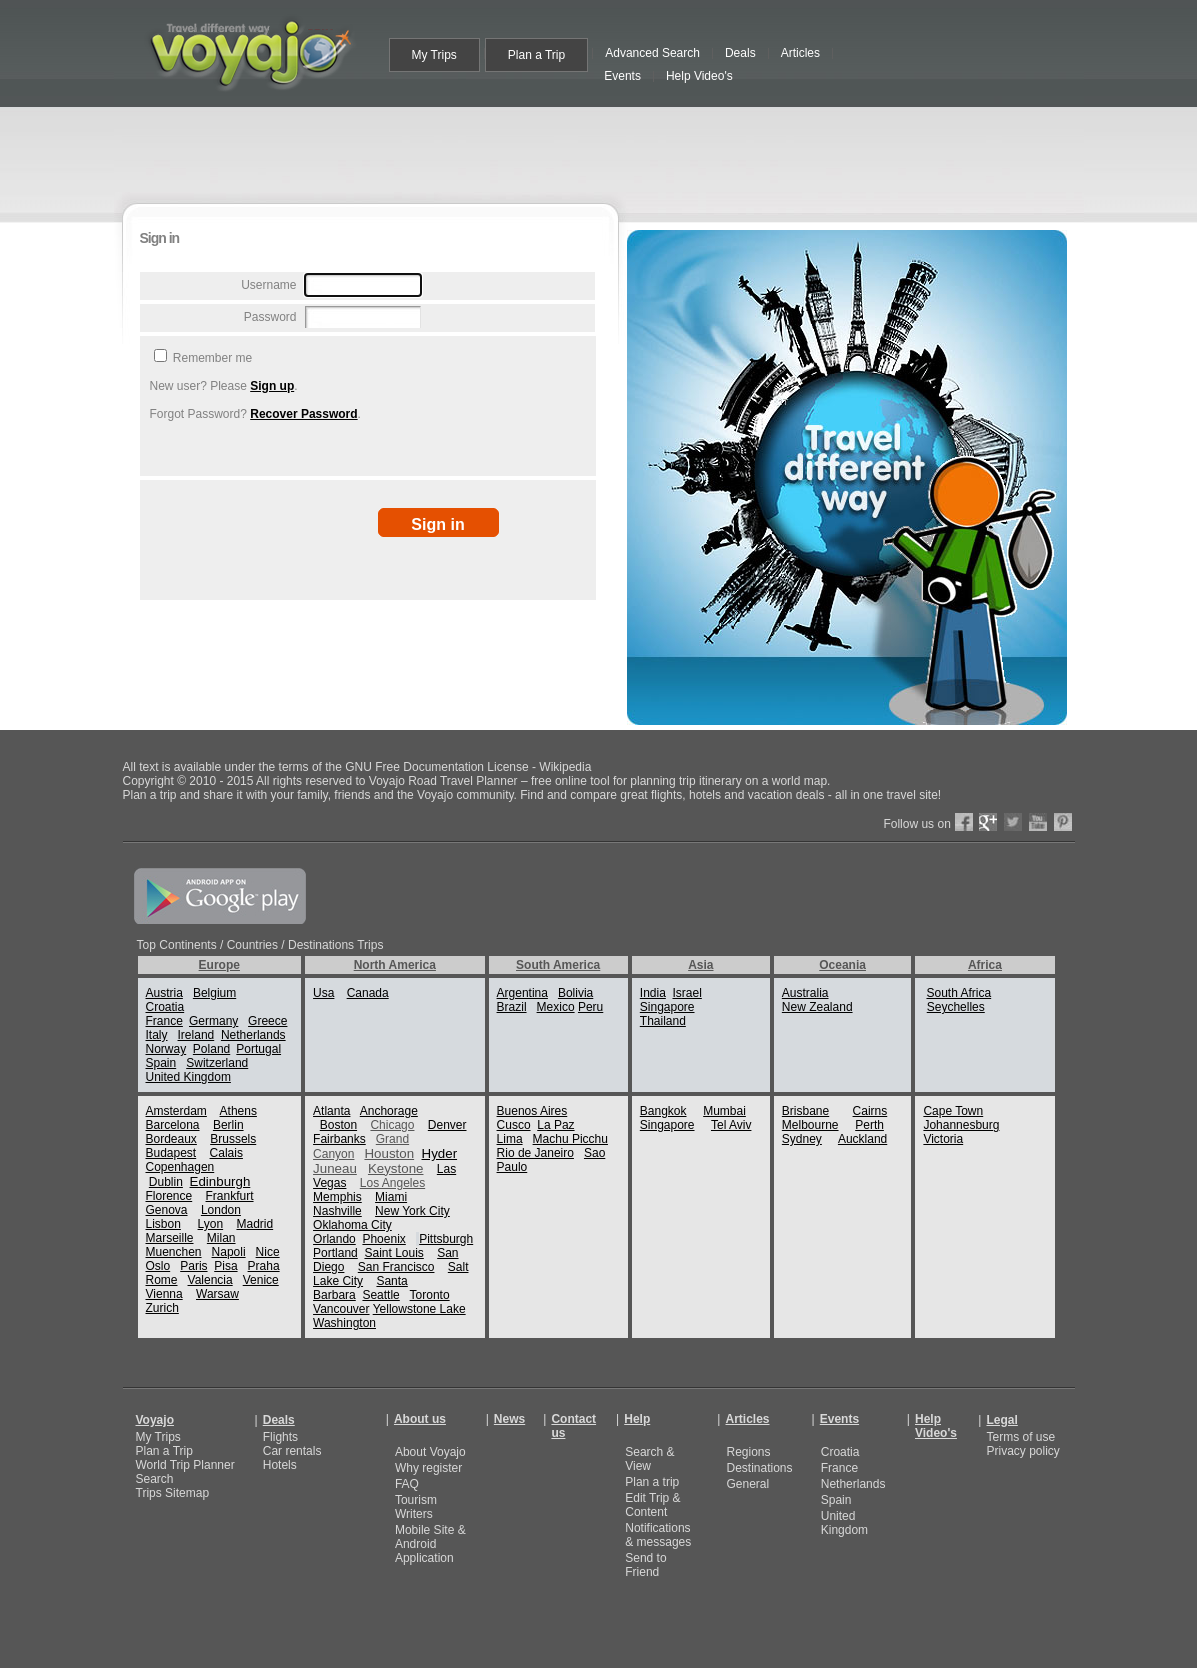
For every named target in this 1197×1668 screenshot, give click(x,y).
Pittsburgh (446, 1239)
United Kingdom (188, 1077)
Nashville (337, 1211)
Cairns (870, 1111)
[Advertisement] (603, 152)
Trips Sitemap (173, 1493)
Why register (428, 1468)
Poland (211, 1049)
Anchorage (389, 1111)
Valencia (210, 1280)
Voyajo (155, 1420)
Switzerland (217, 1063)
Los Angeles (392, 1183)
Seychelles (956, 1007)
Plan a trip (652, 1482)
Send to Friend (645, 1565)
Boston (338, 1125)
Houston (389, 1153)
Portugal (258, 1049)
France (164, 1021)
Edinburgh (220, 1181)
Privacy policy (1022, 1451)
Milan (221, 1238)
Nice (268, 1252)
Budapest (171, 1153)
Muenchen (174, 1252)
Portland (335, 1253)
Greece (267, 1021)
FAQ (407, 1484)
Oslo (158, 1266)
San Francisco (396, 1267)
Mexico (556, 1007)
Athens (238, 1111)
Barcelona (173, 1125)
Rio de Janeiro (535, 1153)
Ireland (196, 1035)
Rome (162, 1280)
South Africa (958, 993)
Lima (510, 1139)
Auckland (862, 1139)
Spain (161, 1063)
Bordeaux (171, 1139)
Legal (1001, 1420)
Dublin (166, 1182)
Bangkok (663, 1111)
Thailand (663, 1021)
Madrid (254, 1224)
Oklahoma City (352, 1225)
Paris (193, 1266)
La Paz (555, 1125)
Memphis (337, 1197)
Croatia (165, 1007)
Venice (261, 1280)
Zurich (162, 1308)
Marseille (170, 1238)
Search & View (649, 1459)
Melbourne (810, 1125)
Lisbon (163, 1224)
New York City (412, 1211)
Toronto (430, 1295)
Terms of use (1020, 1437)
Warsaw (217, 1294)
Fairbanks (339, 1139)
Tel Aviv (731, 1125)
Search (155, 1479)
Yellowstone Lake (419, 1309)
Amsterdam (176, 1111)
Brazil (512, 1007)
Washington (344, 1323)
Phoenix (383, 1239)
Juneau (335, 1168)
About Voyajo (430, 1452)
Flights (280, 1437)
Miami (391, 1197)
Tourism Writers (416, 1507)
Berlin (228, 1125)
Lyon (211, 1224)
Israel (687, 993)
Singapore (667, 1007)
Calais (226, 1153)
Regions (748, 1452)
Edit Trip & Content (652, 1505)
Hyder (440, 1153)
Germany (213, 1021)
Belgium (214, 993)
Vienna (164, 1294)
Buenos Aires (532, 1111)
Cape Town (953, 1111)
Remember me (211, 358)
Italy (157, 1035)
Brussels (233, 1139)
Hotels (280, 1465)
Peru (590, 1007)
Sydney (802, 1139)
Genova (167, 1210)
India (653, 993)
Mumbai (724, 1111)
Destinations (759, 1468)
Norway (166, 1049)
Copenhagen (180, 1167)
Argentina (522, 993)
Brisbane (805, 1111)
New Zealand (817, 1007)
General (747, 1484)
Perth (869, 1125)
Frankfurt (230, 1196)
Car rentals (292, 1451)
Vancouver (341, 1309)
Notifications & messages (658, 1535)
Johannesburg (961, 1125)
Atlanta (331, 1111)
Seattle (380, 1295)
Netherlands (253, 1035)
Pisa (225, 1266)
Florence (169, 1196)
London (221, 1210)
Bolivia (575, 993)
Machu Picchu (570, 1139)
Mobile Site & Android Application (430, 1544)
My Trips (158, 1437)
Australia (805, 993)
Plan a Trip (164, 1451)
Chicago (392, 1125)
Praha (264, 1266)
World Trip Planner (185, 1465)
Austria (164, 993)
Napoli (229, 1252)
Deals (279, 1420)
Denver (447, 1125)
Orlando (334, 1239)
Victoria (943, 1139)
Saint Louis (393, 1253)
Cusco (514, 1125)
